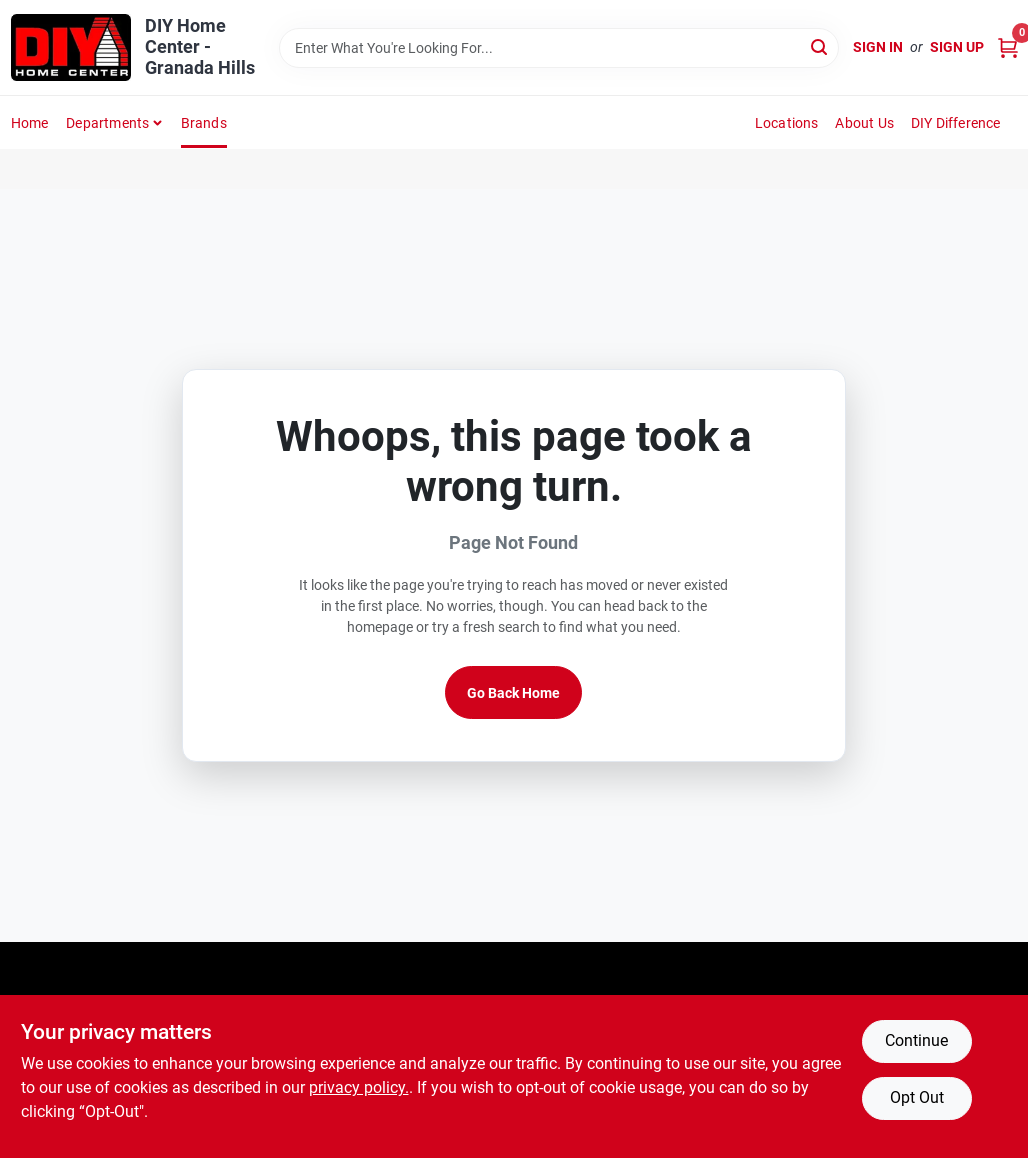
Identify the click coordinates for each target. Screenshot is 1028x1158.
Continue (916, 1040)
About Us (864, 123)
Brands (204, 123)
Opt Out (917, 1097)
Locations (787, 123)
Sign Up (957, 47)
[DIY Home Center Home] (71, 47)
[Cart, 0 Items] (1008, 47)
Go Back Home (513, 693)
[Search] (820, 46)
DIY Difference (956, 123)
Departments (107, 123)
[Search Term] (558, 48)
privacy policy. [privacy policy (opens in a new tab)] (359, 1087)
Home (30, 123)
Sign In (878, 47)
